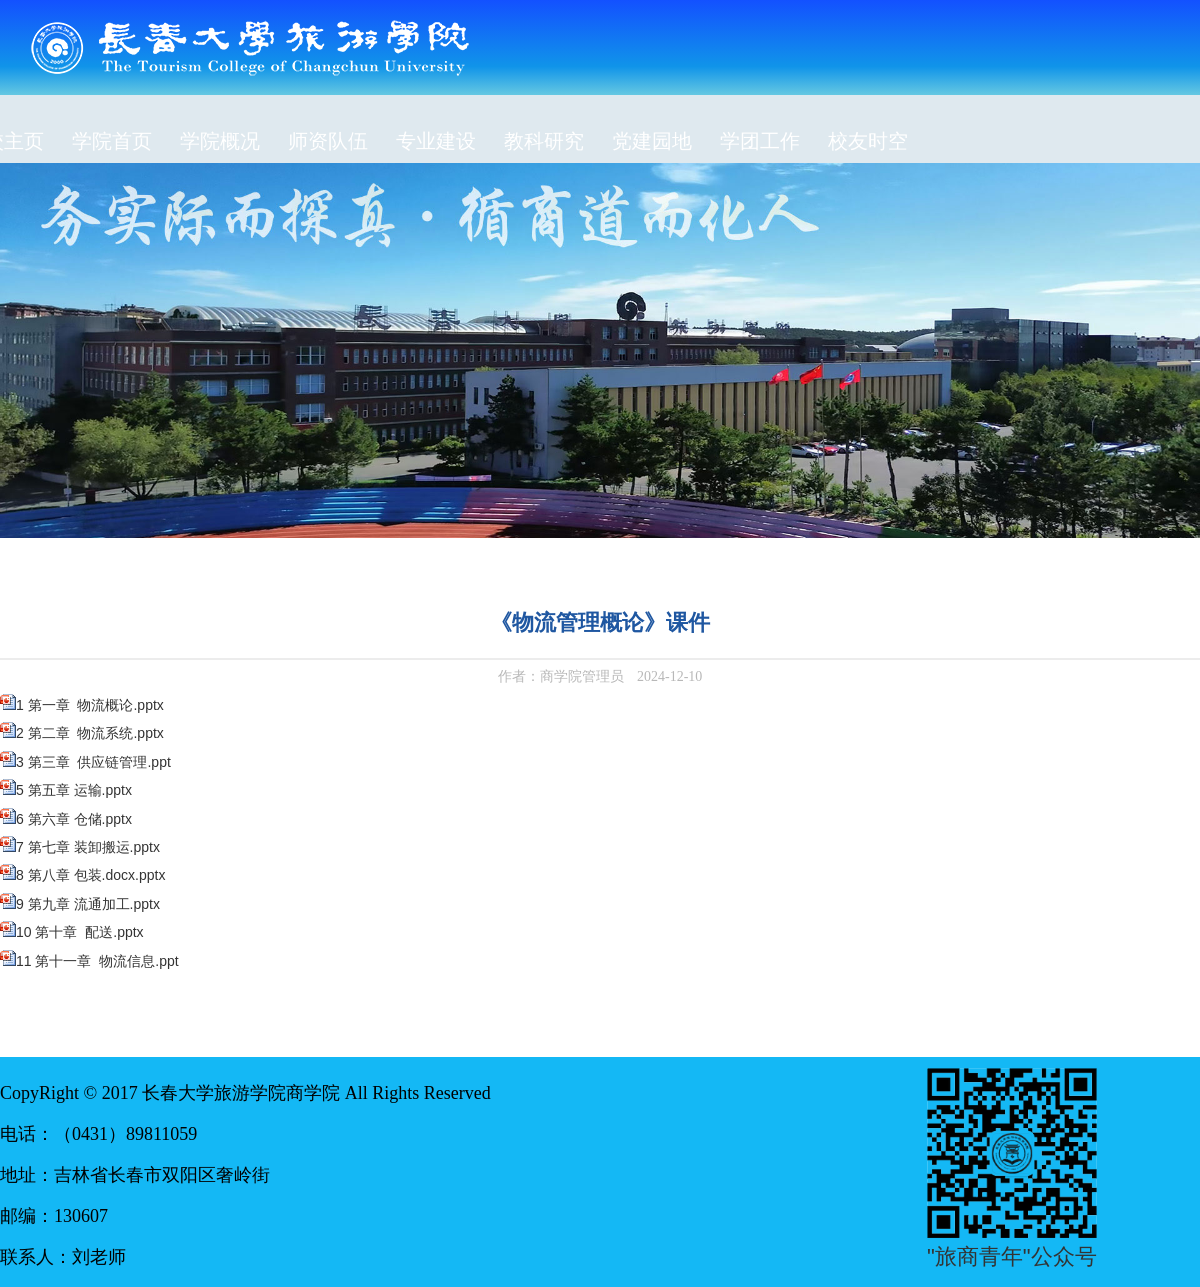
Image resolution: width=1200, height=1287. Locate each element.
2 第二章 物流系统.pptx (90, 733)
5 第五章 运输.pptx (74, 790)
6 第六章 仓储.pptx (74, 819)
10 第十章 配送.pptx (80, 932)
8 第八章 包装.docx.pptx (90, 875)
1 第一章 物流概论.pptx (90, 705)
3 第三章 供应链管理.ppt (93, 762)
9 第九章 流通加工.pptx (88, 904)
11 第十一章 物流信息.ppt (97, 961)
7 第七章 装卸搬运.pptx (88, 847)
